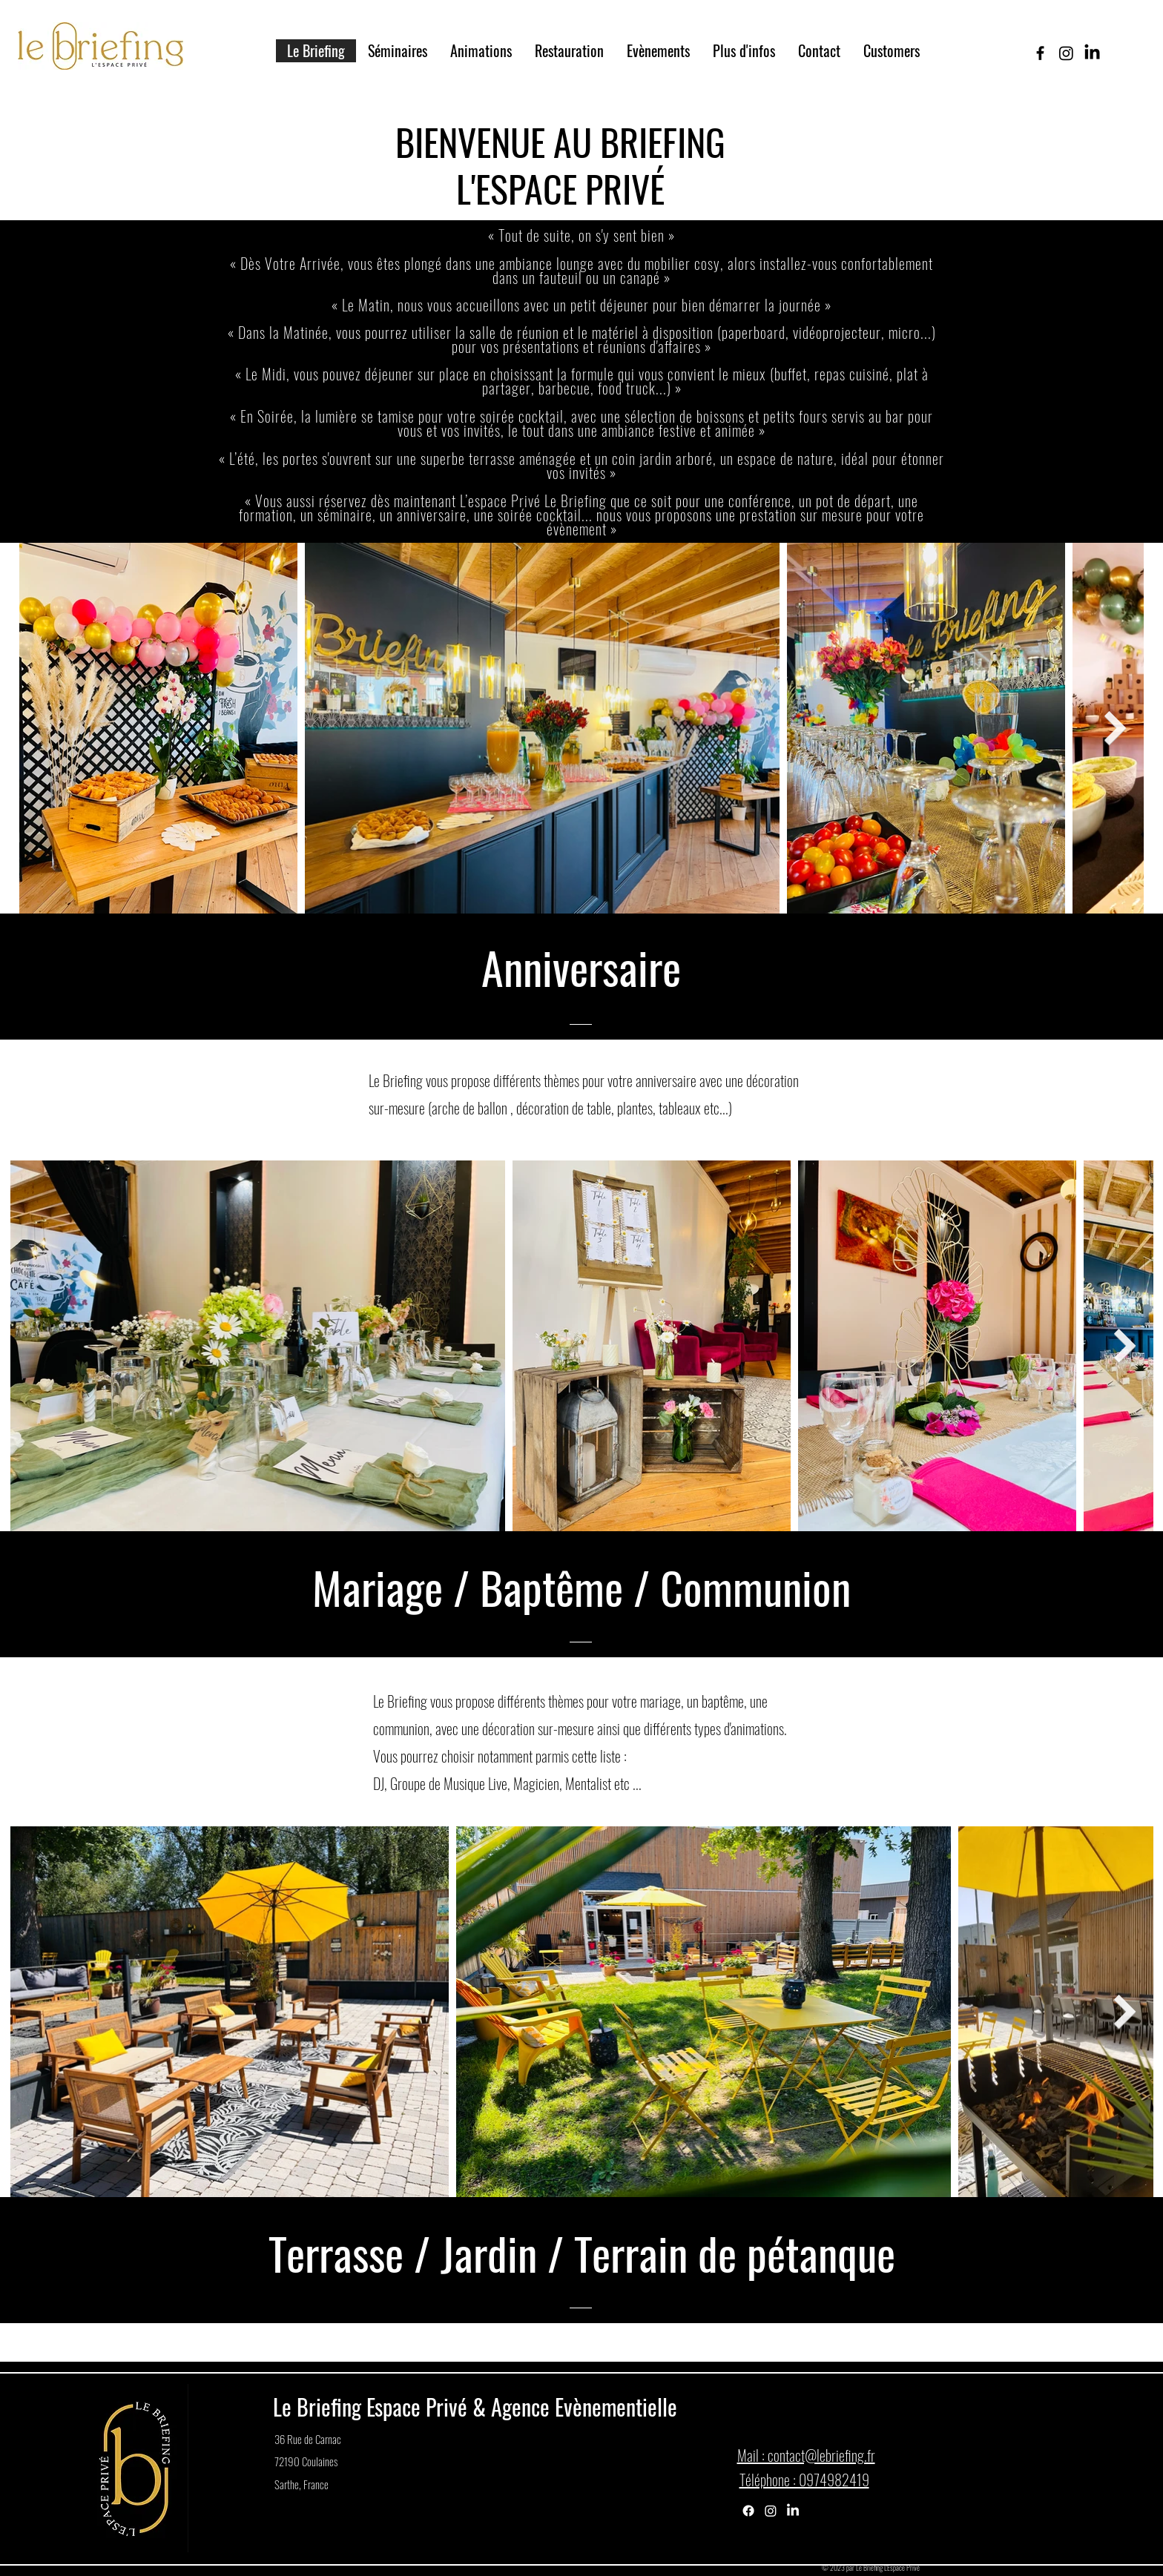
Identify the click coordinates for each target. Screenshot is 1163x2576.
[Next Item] (1115, 728)
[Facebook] (748, 2510)
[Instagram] (770, 2510)
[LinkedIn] (792, 2510)
